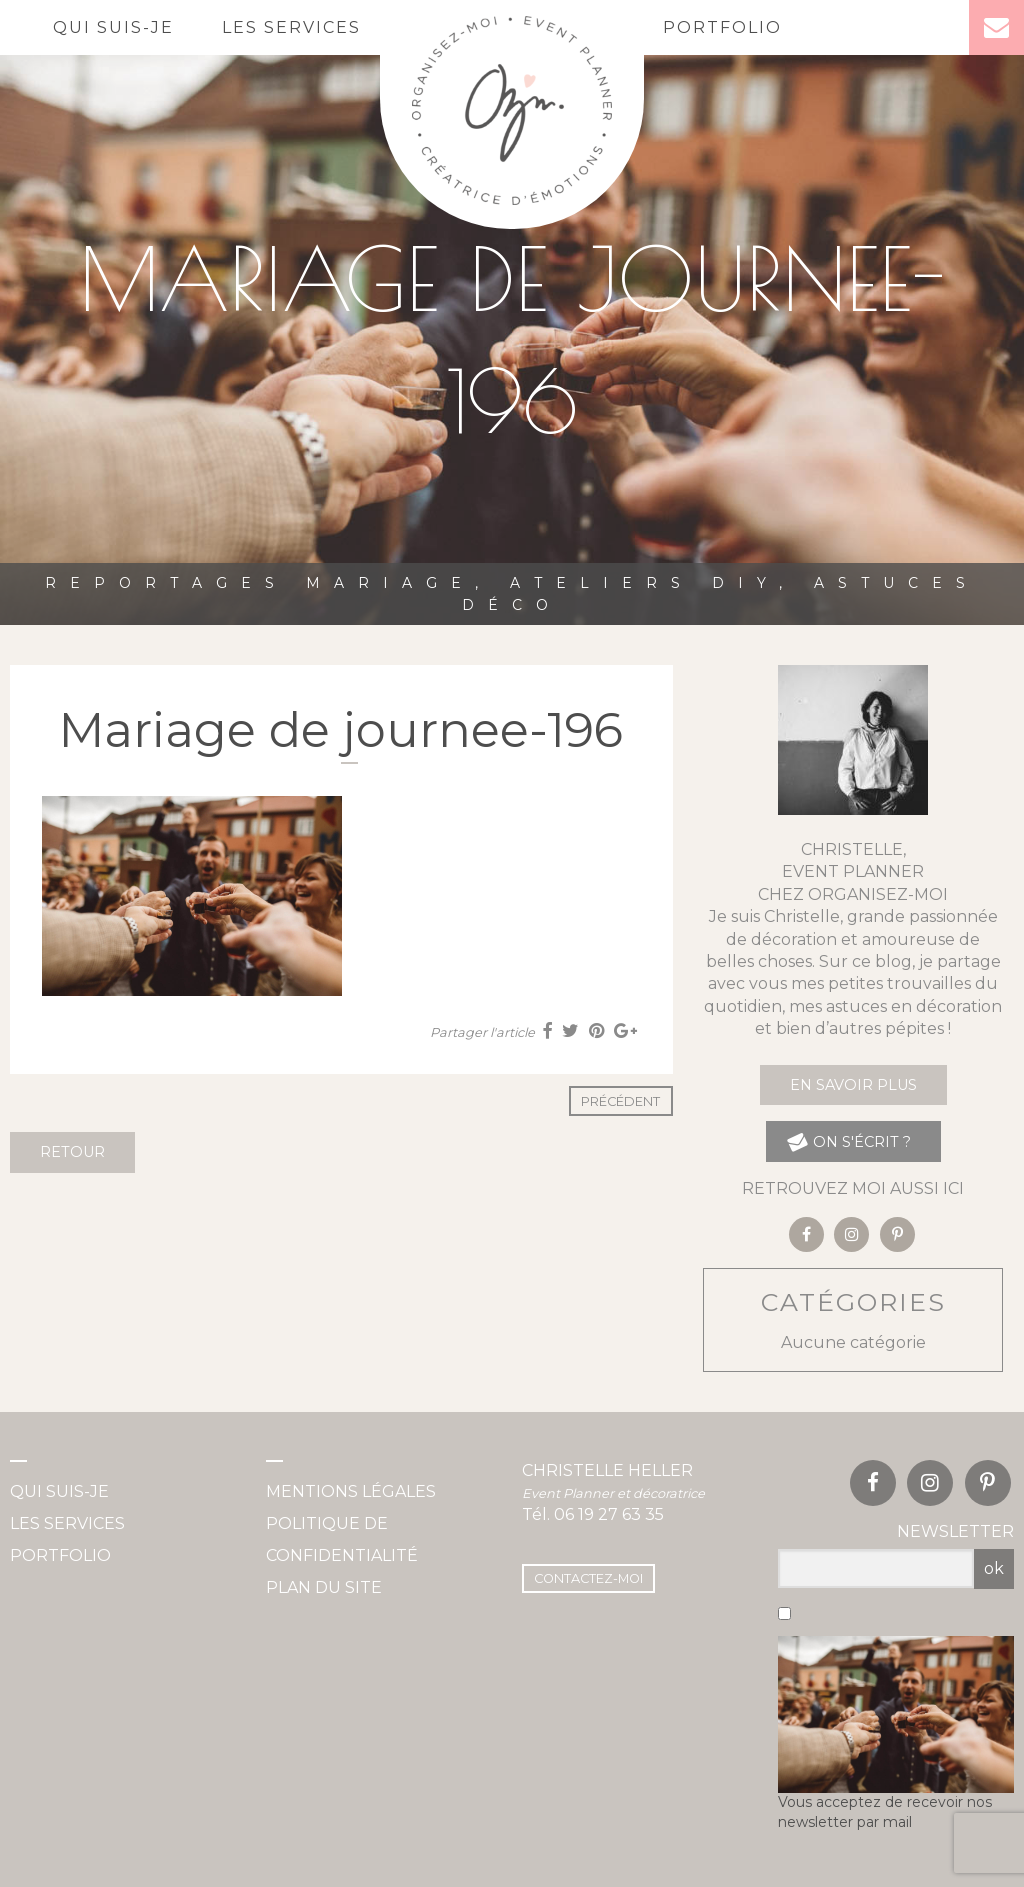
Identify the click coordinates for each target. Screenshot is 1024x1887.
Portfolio (722, 27)
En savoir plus (853, 1085)
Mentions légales (351, 1491)
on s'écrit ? (848, 1141)
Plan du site (324, 1587)
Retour (72, 1152)
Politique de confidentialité (342, 1539)
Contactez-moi (588, 1578)
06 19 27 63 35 (609, 1514)
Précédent (620, 1101)
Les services (291, 27)
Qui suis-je (113, 27)
